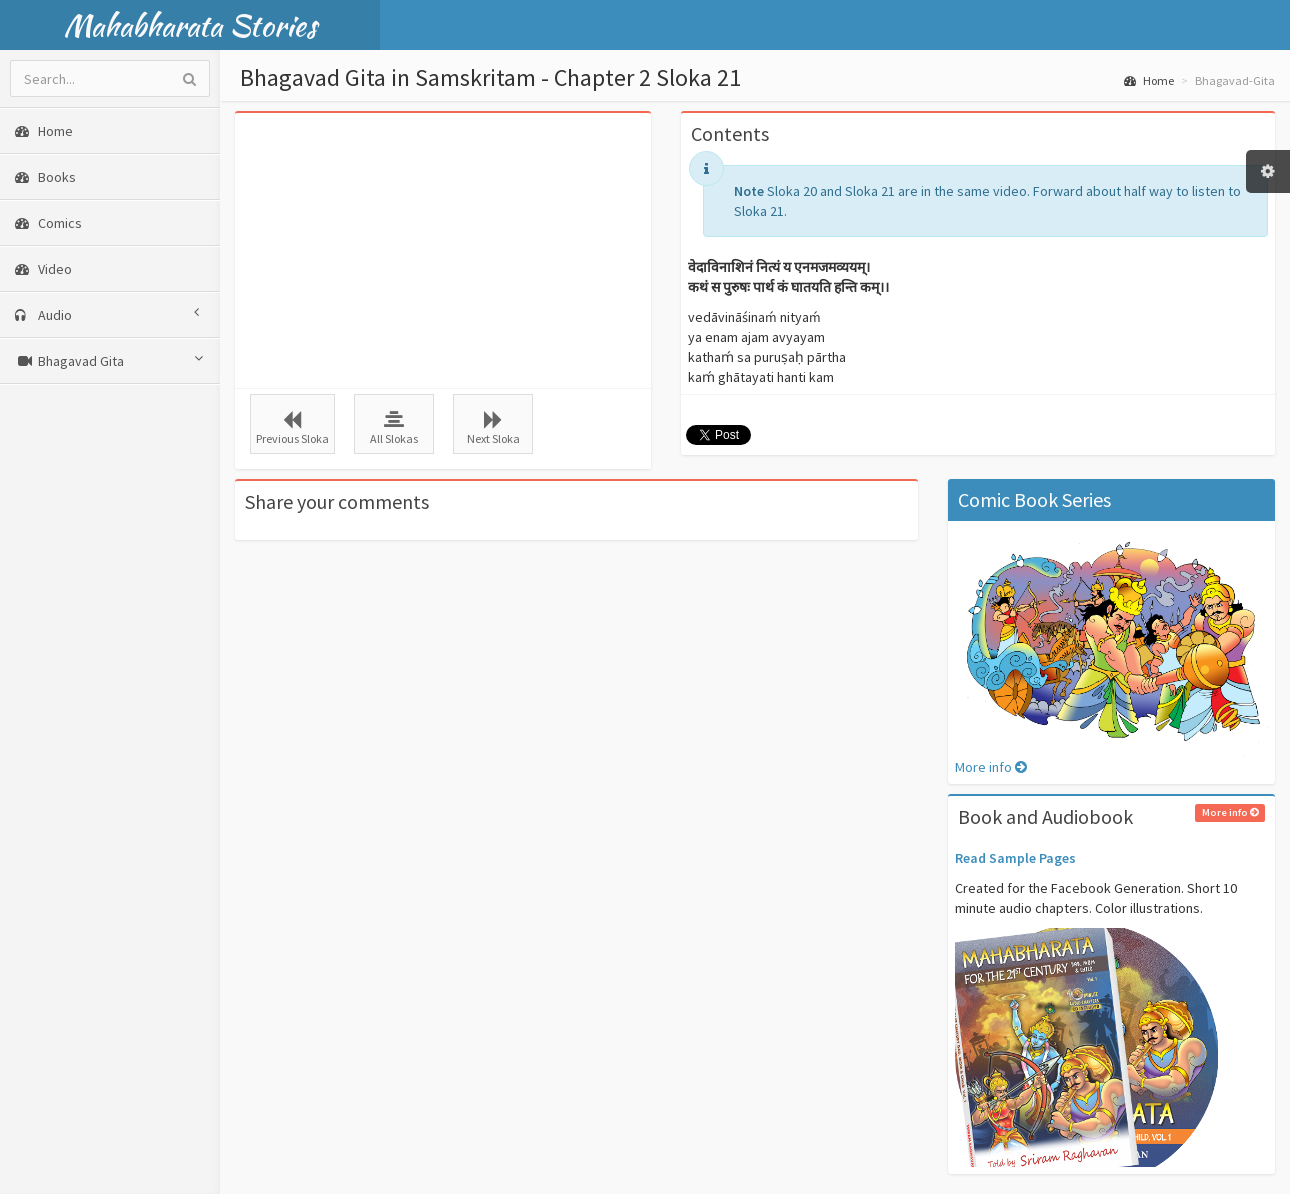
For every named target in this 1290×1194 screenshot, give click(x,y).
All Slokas (394, 428)
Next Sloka (493, 428)
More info (991, 767)
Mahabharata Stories (190, 25)
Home (1149, 80)
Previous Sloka (292, 428)
